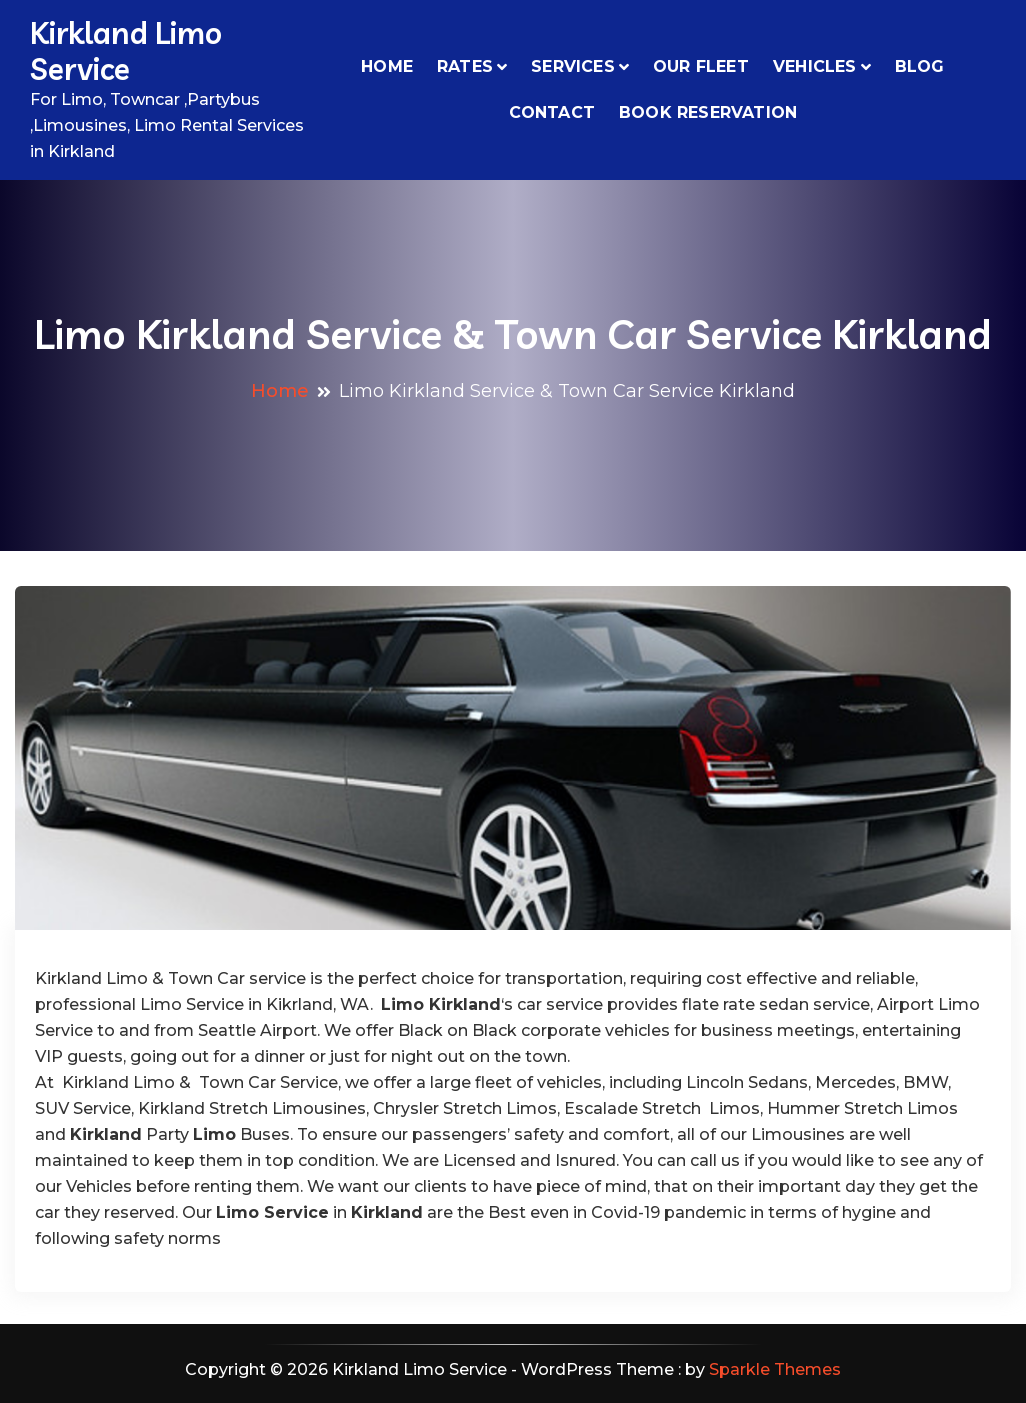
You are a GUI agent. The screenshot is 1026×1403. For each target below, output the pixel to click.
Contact (552, 112)
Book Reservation (708, 112)
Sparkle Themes (775, 1369)
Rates (465, 66)
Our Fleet (701, 66)
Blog (920, 66)
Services (573, 66)
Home (387, 66)
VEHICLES (815, 66)
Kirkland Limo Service (126, 51)
